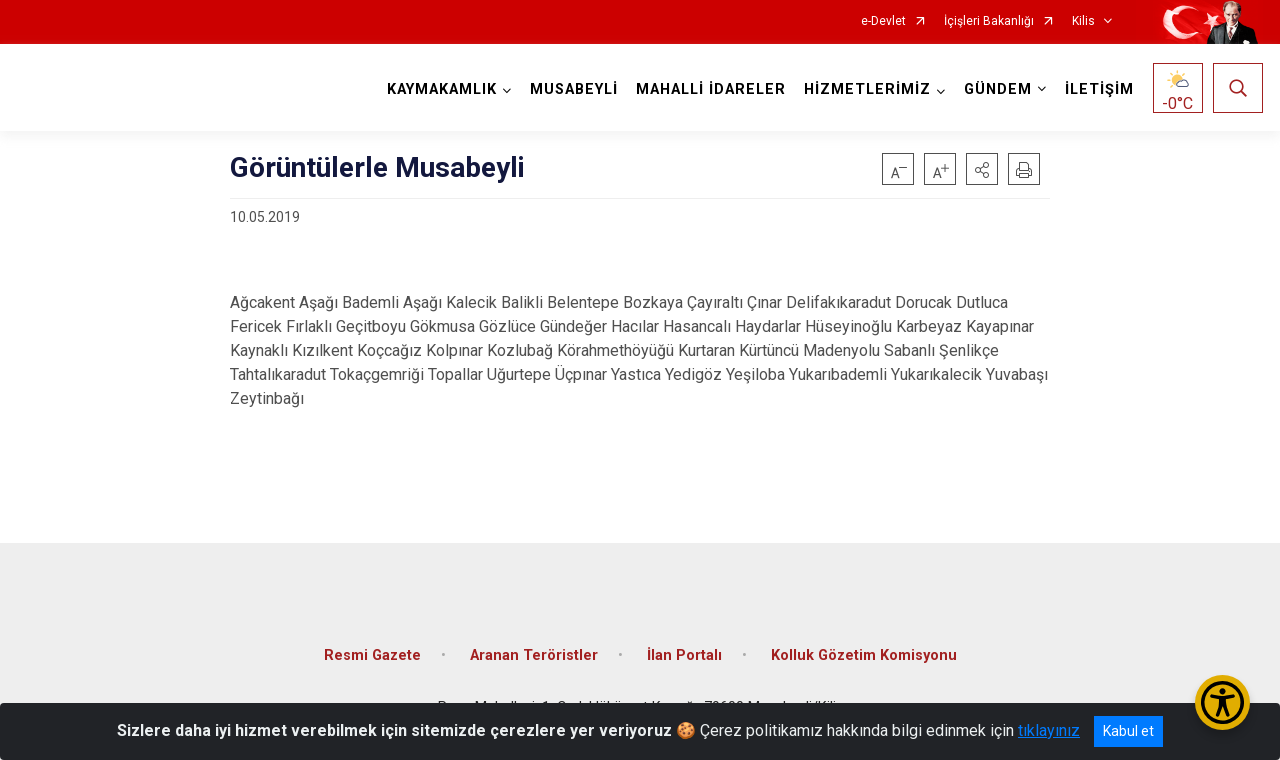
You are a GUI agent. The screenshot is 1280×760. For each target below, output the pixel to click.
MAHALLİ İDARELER (711, 89)
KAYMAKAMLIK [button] (442, 89)
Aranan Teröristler (534, 655)
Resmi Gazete (372, 655)
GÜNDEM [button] (998, 89)
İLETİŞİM (1099, 89)
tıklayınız (1049, 730)
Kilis (1083, 21)
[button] (982, 169)
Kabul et (1128, 731)
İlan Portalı (684, 655)
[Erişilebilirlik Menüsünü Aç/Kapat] (1222, 702)
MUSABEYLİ (574, 89)
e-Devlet (883, 21)
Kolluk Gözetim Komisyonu (864, 655)
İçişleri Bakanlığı (989, 21)
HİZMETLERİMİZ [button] (867, 89)
